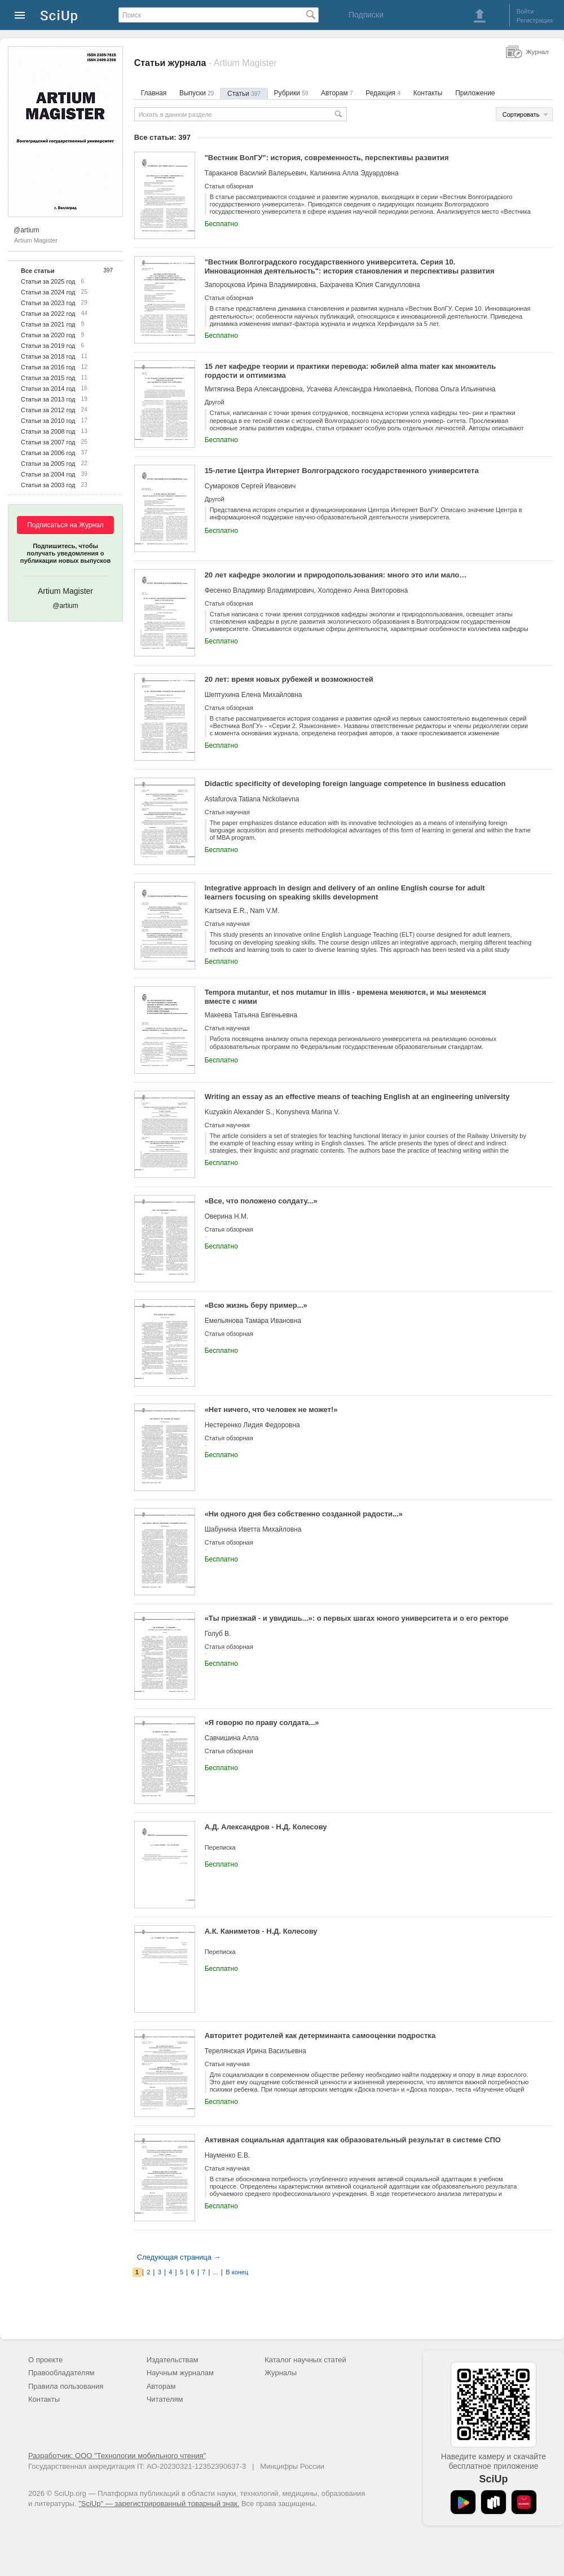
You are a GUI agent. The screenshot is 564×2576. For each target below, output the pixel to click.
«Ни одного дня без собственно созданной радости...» (304, 1514)
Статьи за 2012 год (48, 410)
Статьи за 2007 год (48, 442)
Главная (154, 93)
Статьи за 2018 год (48, 356)
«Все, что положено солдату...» (261, 1201)
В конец (237, 2272)
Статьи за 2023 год (48, 302)
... (215, 2272)
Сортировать (521, 114)
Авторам (337, 93)
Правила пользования (65, 2386)
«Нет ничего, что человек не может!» (271, 1409)
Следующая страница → (179, 2257)
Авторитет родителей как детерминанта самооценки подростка (320, 2035)
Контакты (428, 93)
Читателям (165, 2399)
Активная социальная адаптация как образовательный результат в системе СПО (353, 2140)
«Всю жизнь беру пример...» (256, 1305)
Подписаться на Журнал (65, 525)
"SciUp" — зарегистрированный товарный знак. (158, 2503)
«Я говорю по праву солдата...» (262, 1722)
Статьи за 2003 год (48, 485)
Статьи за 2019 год (48, 345)
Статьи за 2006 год (48, 452)
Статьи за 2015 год (48, 377)
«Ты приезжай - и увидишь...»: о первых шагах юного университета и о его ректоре (357, 1618)
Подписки (366, 14)
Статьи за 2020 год (48, 335)
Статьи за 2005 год (48, 463)
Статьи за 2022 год (48, 313)
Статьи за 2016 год (48, 367)
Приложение (475, 93)
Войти (525, 11)
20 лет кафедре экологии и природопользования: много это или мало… (336, 575)
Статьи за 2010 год (48, 420)
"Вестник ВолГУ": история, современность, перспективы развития (327, 157)
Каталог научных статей (305, 2360)
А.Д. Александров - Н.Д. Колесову (266, 1827)
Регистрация (535, 20)
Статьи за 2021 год (48, 324)
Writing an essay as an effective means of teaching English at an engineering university (357, 1096)
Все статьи (38, 270)
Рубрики (291, 93)
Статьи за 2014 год (48, 388)
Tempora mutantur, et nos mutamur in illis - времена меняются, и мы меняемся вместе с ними (345, 996)
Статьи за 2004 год (48, 474)
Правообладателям (61, 2372)
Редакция (382, 93)
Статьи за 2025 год (48, 281)
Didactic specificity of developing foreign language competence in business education (355, 783)
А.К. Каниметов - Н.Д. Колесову (261, 1931)
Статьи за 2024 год (48, 292)
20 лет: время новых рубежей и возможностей (289, 679)
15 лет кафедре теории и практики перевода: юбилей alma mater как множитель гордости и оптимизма (350, 371)
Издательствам (173, 2360)
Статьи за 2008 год (48, 431)
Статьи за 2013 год (48, 399)
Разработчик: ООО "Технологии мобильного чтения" (117, 2455)
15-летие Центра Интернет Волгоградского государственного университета (342, 470)
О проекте (45, 2360)
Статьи (244, 94)
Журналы (281, 2372)
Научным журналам (180, 2372)
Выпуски (196, 93)
